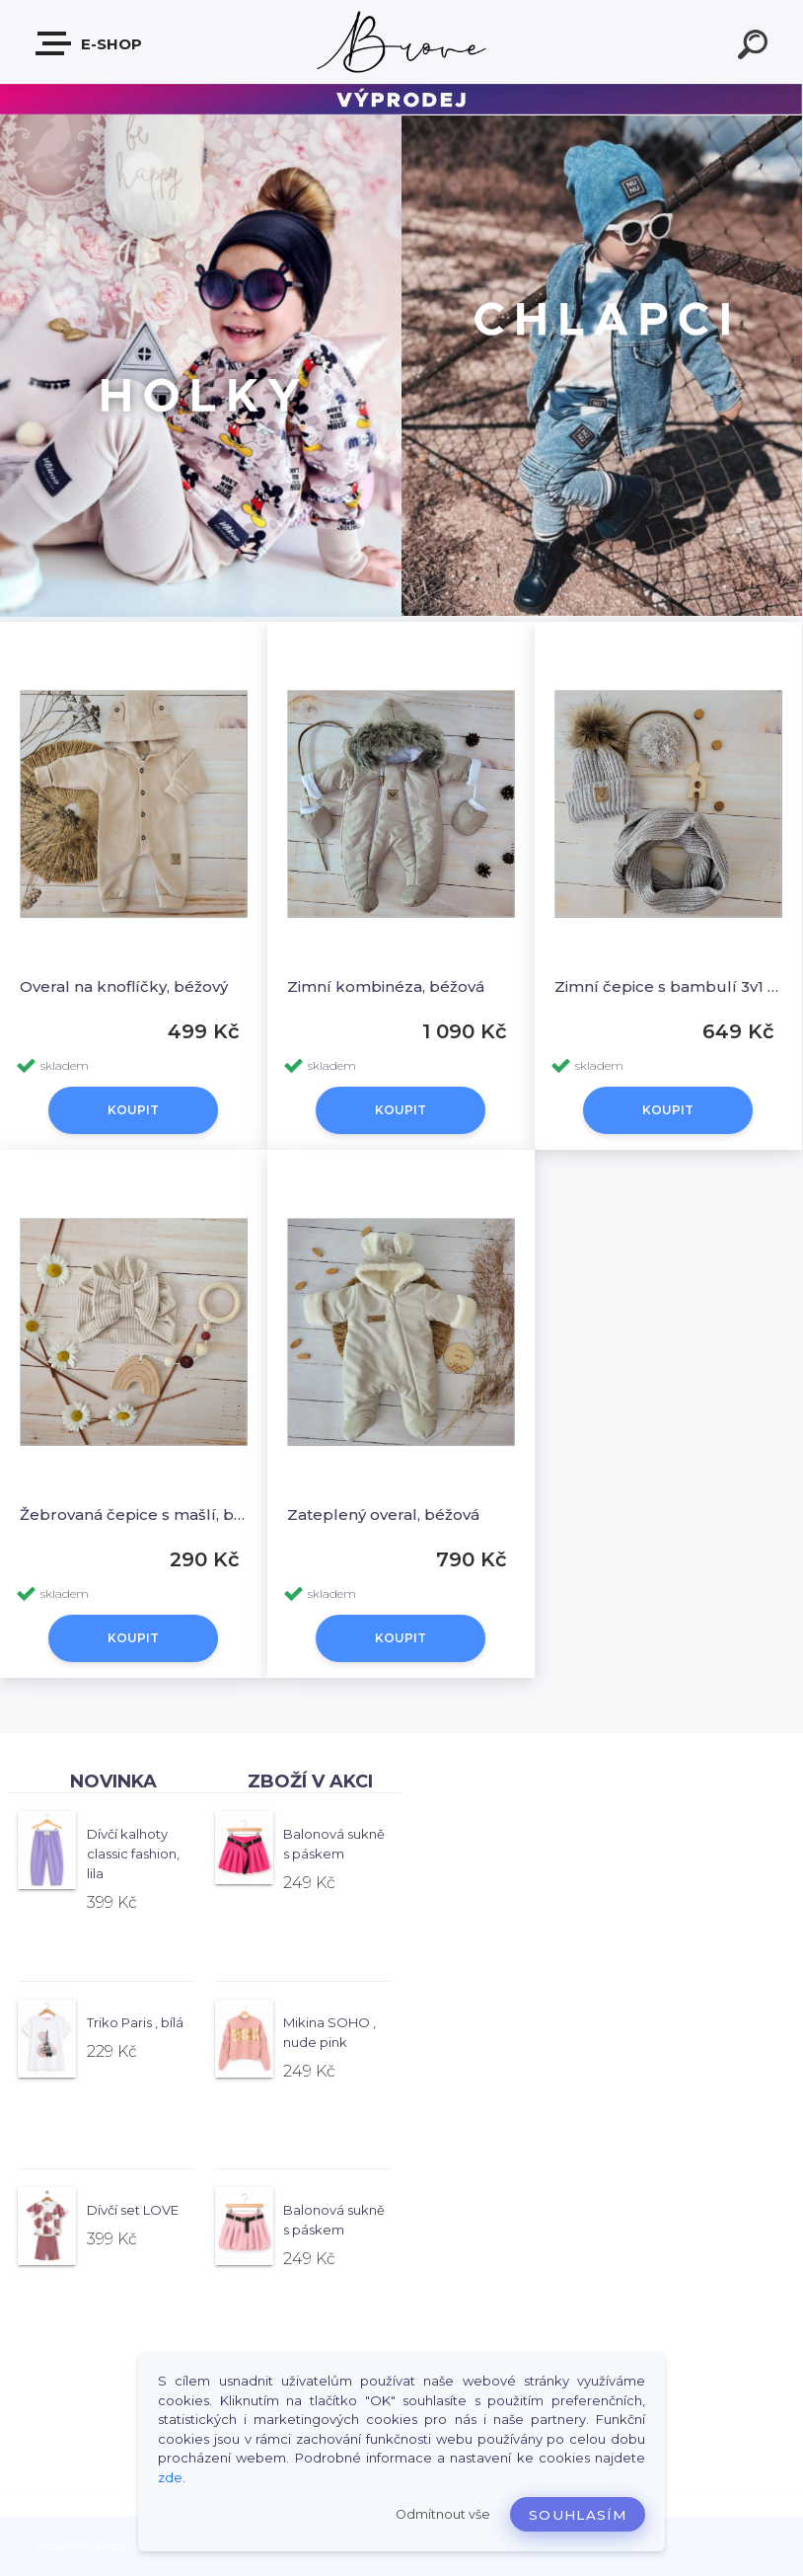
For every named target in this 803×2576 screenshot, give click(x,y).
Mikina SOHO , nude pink (329, 2032)
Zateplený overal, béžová (383, 1514)
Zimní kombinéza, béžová (385, 986)
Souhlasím (577, 2515)
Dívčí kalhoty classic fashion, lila (133, 1853)
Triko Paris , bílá (135, 2022)
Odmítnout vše (443, 2514)
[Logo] (402, 42)
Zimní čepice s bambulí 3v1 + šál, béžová (668, 986)
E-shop (89, 43)
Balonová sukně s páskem (334, 1843)
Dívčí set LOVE (133, 2210)
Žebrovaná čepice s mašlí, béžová (134, 1514)
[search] (755, 47)
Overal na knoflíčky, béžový (124, 986)
